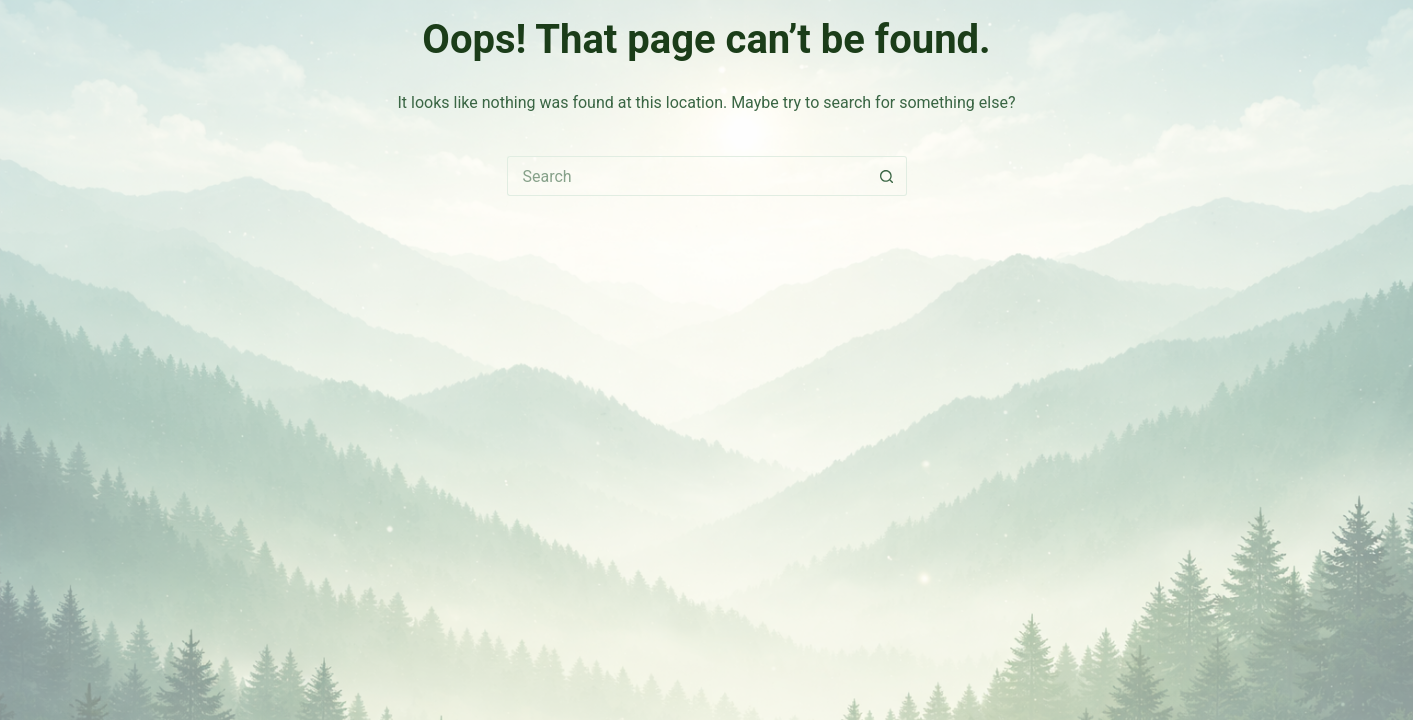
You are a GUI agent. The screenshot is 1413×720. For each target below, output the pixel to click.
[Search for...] (687, 176)
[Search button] (887, 176)
